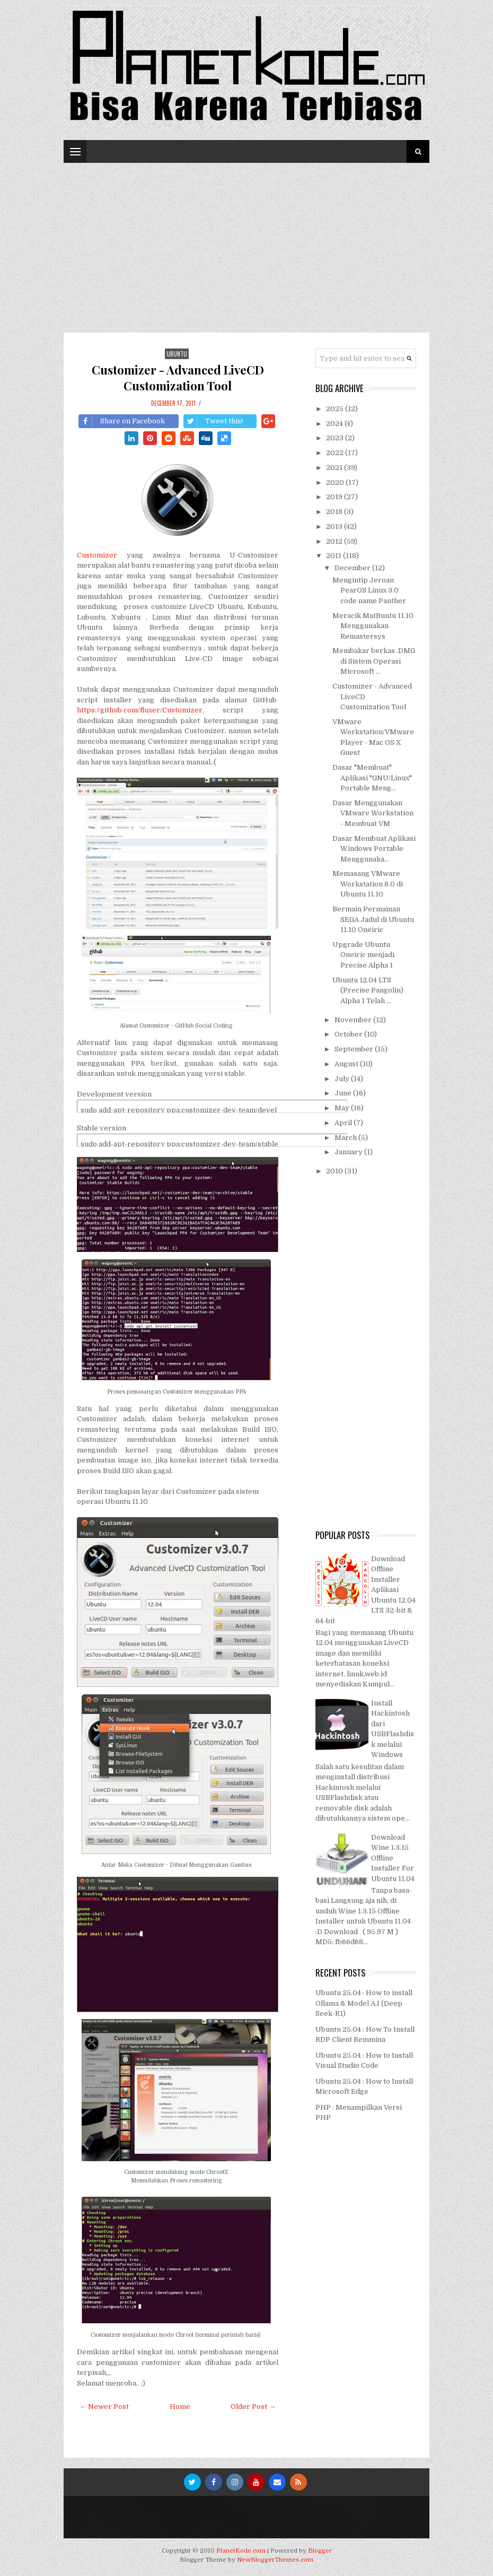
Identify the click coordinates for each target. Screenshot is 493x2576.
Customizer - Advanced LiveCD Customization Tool (178, 378)
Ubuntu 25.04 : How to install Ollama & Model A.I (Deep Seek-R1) (363, 2003)
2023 (335, 438)
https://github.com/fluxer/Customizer (140, 710)
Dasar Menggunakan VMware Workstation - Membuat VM (372, 813)
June (343, 1093)
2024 (335, 424)
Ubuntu (176, 354)
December (353, 568)
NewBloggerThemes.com (275, 2559)
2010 (335, 1171)
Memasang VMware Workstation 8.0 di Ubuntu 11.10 (367, 883)
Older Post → (253, 2406)
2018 (335, 512)
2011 (334, 556)
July (342, 1079)
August (347, 1064)
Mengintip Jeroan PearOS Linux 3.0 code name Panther (369, 590)
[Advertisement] (246, 242)
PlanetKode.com (241, 2550)
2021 (335, 468)
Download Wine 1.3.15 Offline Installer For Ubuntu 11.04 (393, 1858)
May (342, 1108)
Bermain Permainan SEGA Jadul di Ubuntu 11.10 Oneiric (373, 919)
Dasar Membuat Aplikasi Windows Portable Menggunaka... (374, 848)
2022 (335, 453)
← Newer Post (104, 2406)
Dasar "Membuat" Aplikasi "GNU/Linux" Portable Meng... (372, 777)
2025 (335, 409)
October (349, 1034)
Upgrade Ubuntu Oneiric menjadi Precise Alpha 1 (363, 955)
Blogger (320, 2550)
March (346, 1138)
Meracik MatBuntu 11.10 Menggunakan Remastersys (372, 626)
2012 (335, 541)
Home (180, 2406)
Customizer (97, 555)
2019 (335, 497)
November (353, 1020)
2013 (335, 526)
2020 (336, 482)
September (354, 1049)
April (344, 1123)
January (349, 1152)
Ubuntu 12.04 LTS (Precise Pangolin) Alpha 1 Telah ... (367, 990)
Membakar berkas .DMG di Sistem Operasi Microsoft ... (373, 661)
